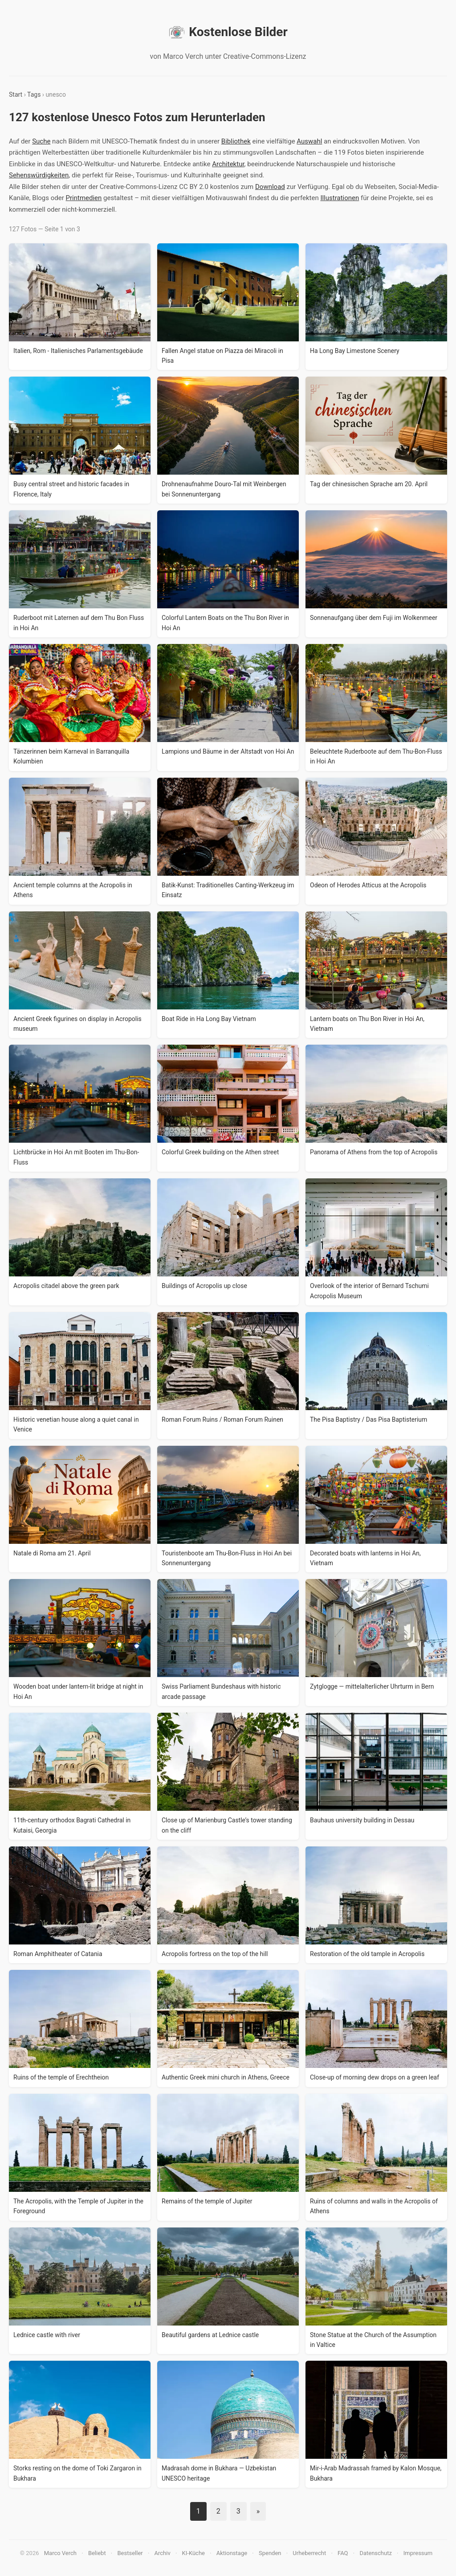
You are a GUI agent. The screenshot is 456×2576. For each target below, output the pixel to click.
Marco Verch (60, 2553)
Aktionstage (231, 2553)
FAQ (343, 2553)
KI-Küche (193, 2553)
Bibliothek (236, 141)
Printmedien (84, 198)
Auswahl (309, 141)
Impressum (417, 2553)
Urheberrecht (309, 2553)
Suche (41, 141)
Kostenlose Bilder (227, 32)
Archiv (163, 2553)
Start (15, 94)
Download (270, 187)
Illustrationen (339, 198)
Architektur (228, 164)
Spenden (270, 2553)
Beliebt (97, 2553)
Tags (34, 94)
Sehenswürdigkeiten (39, 175)
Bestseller (130, 2553)
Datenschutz (375, 2553)
